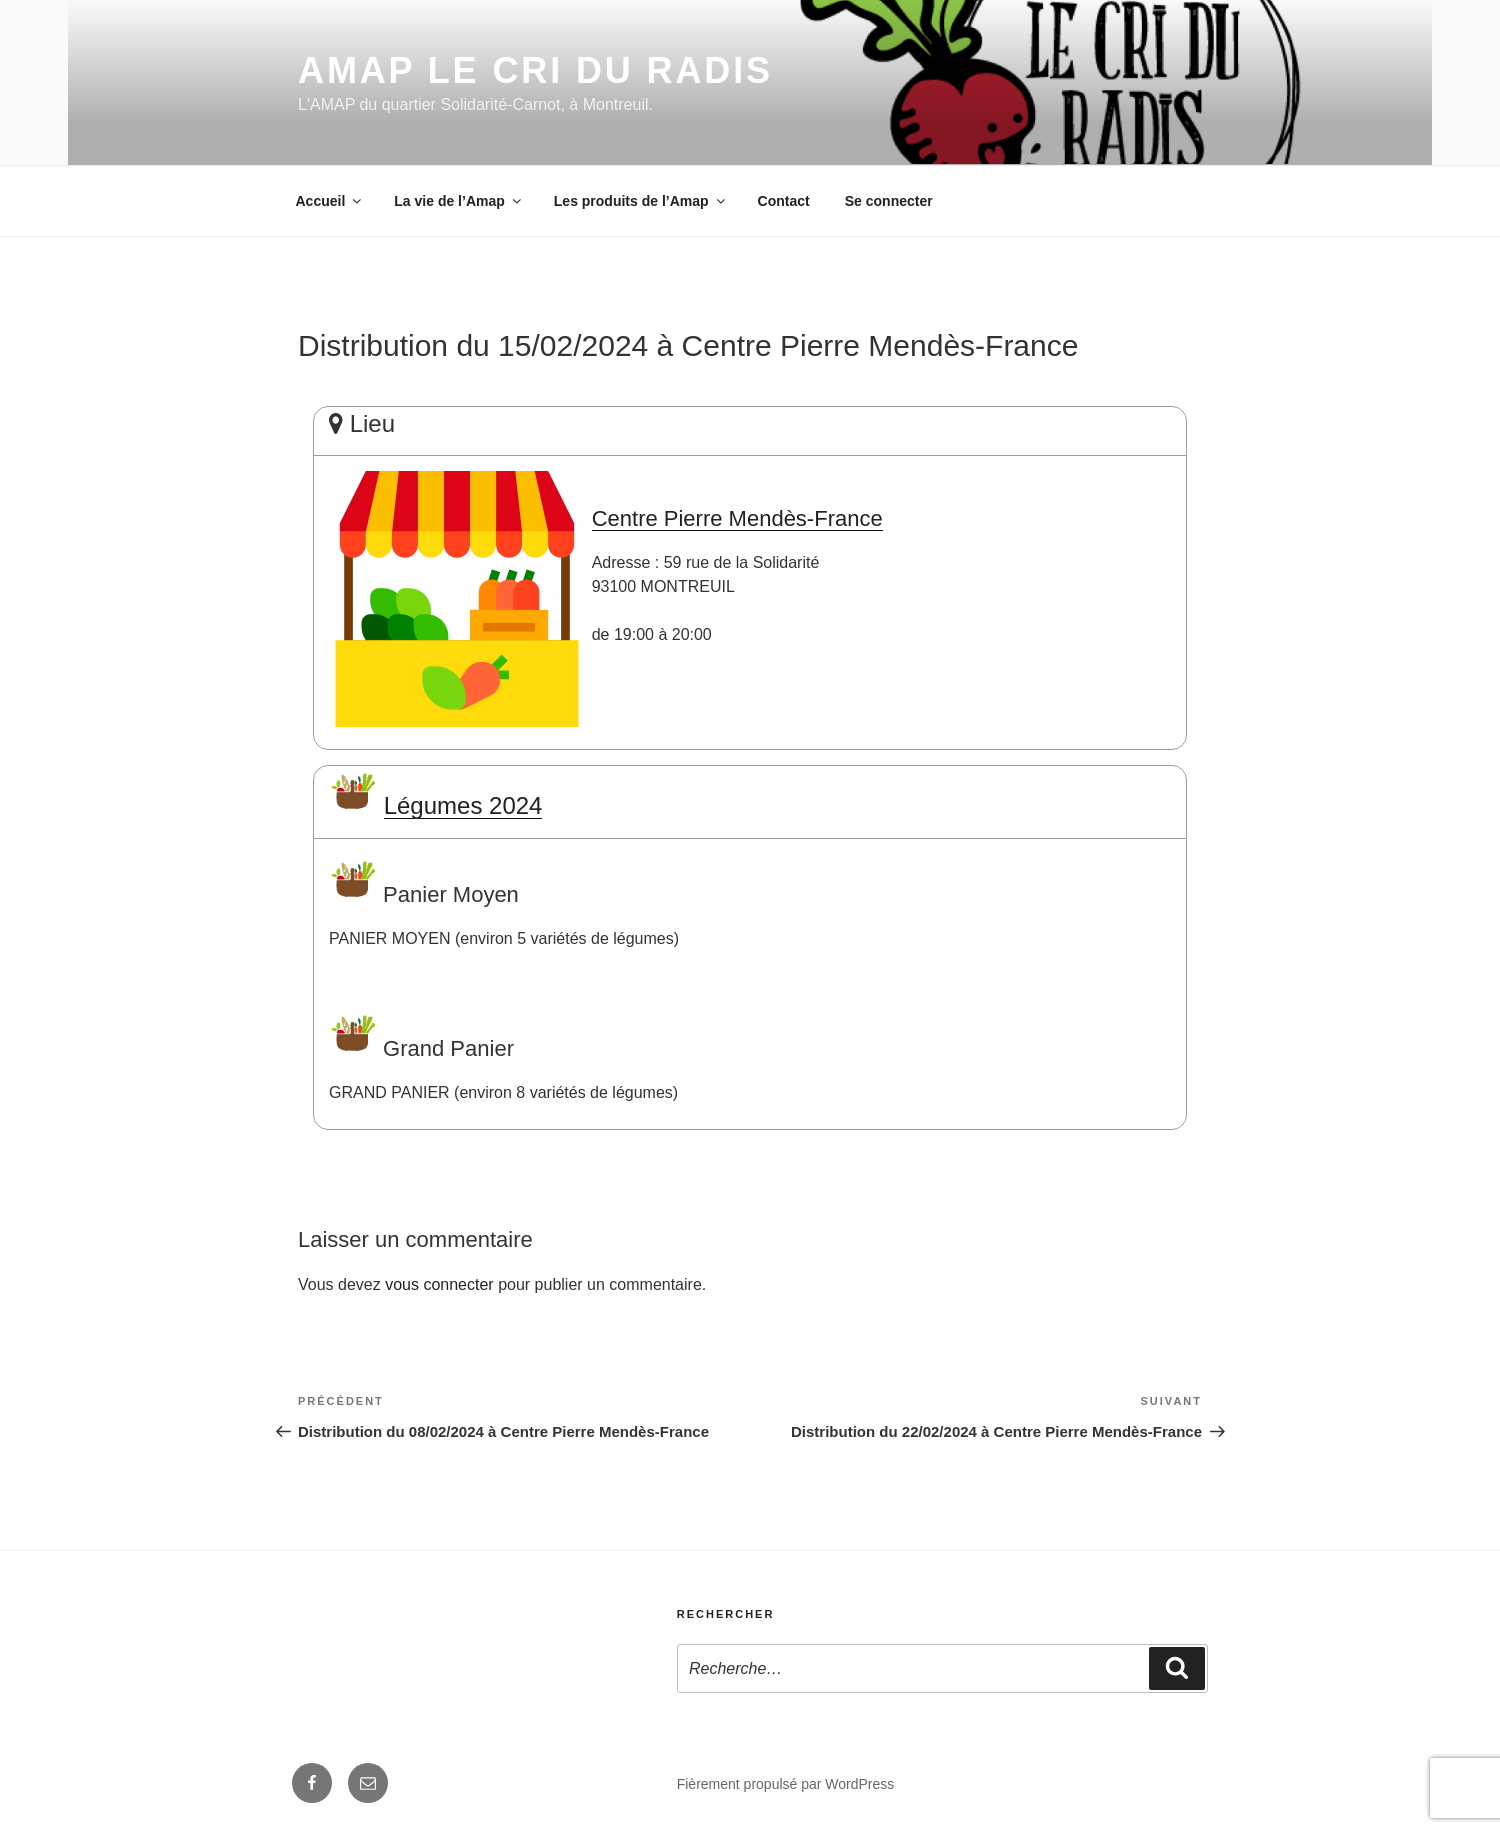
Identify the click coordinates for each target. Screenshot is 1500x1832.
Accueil (330, 201)
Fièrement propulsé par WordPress (786, 1784)
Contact (784, 201)
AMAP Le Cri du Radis (535, 70)
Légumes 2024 (463, 805)
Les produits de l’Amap (641, 201)
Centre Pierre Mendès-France (737, 518)
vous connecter (439, 1284)
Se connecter (889, 201)
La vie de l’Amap (458, 201)
